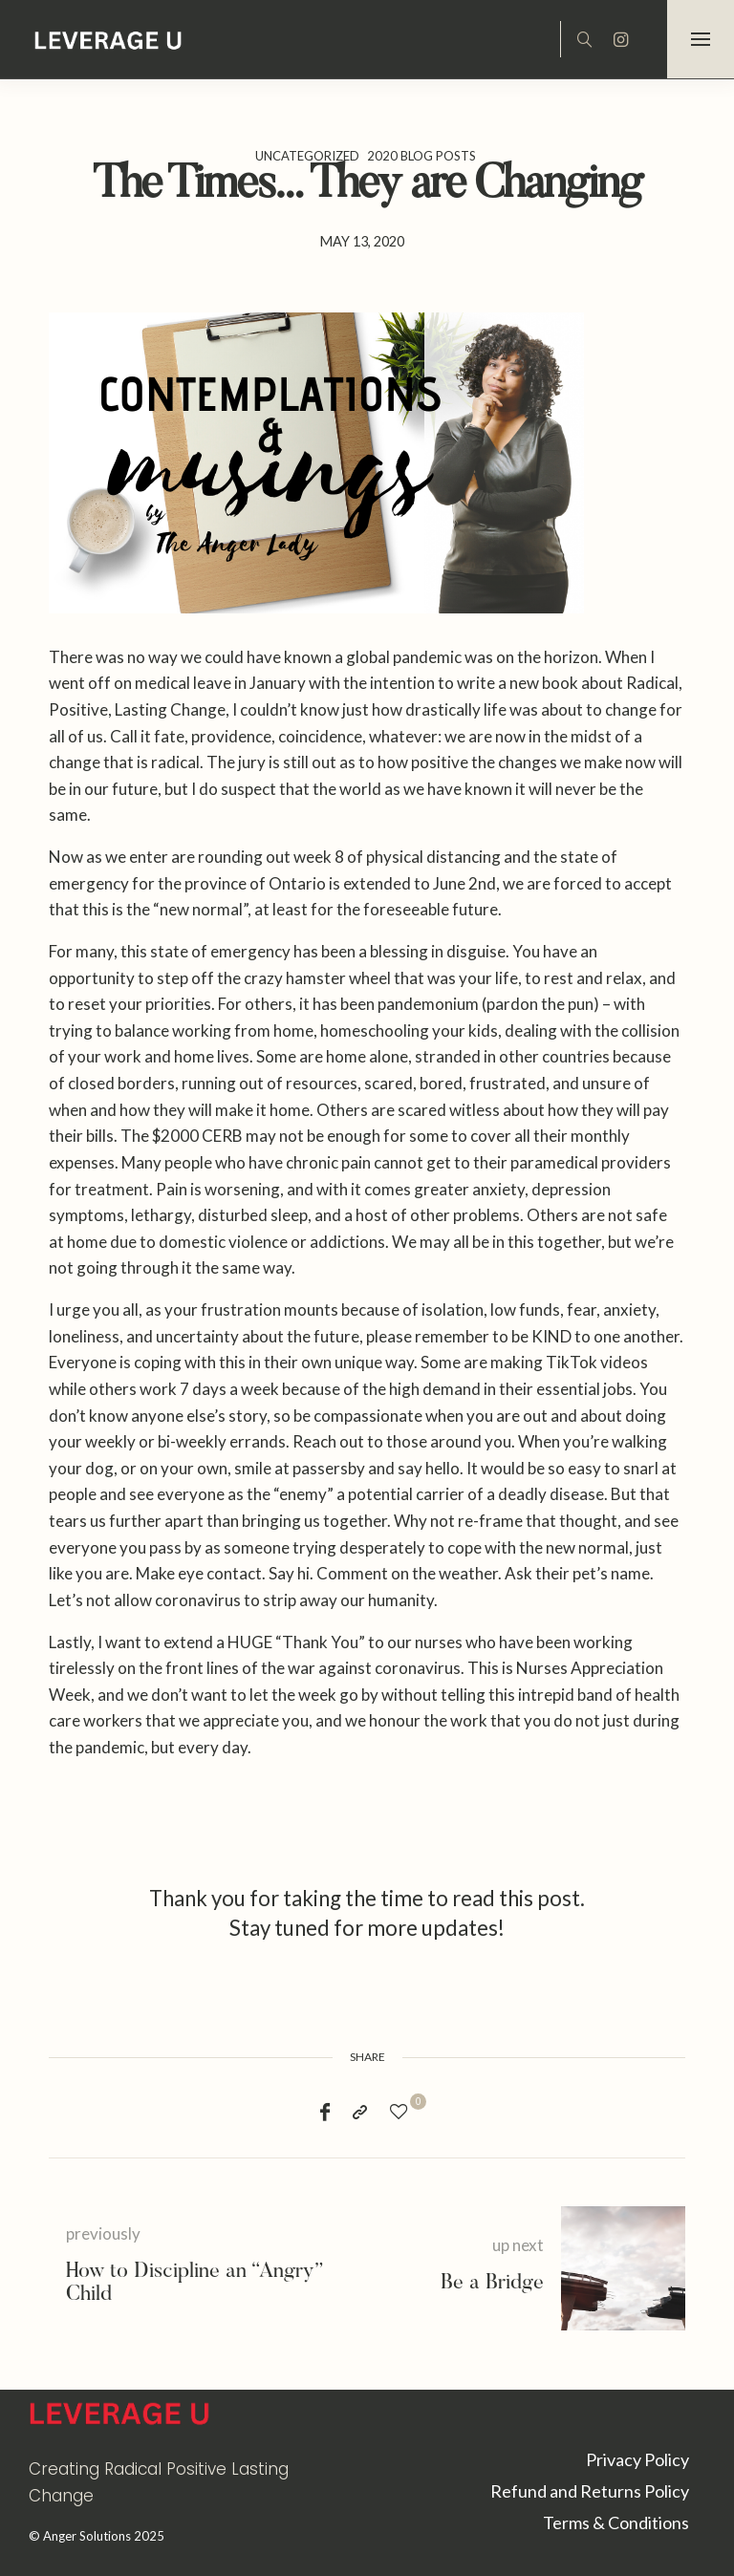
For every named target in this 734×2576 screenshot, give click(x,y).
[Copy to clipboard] (360, 2112)
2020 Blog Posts (421, 155)
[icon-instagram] (621, 39)
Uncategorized (307, 155)
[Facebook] (325, 2112)
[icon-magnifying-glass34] (585, 39)
